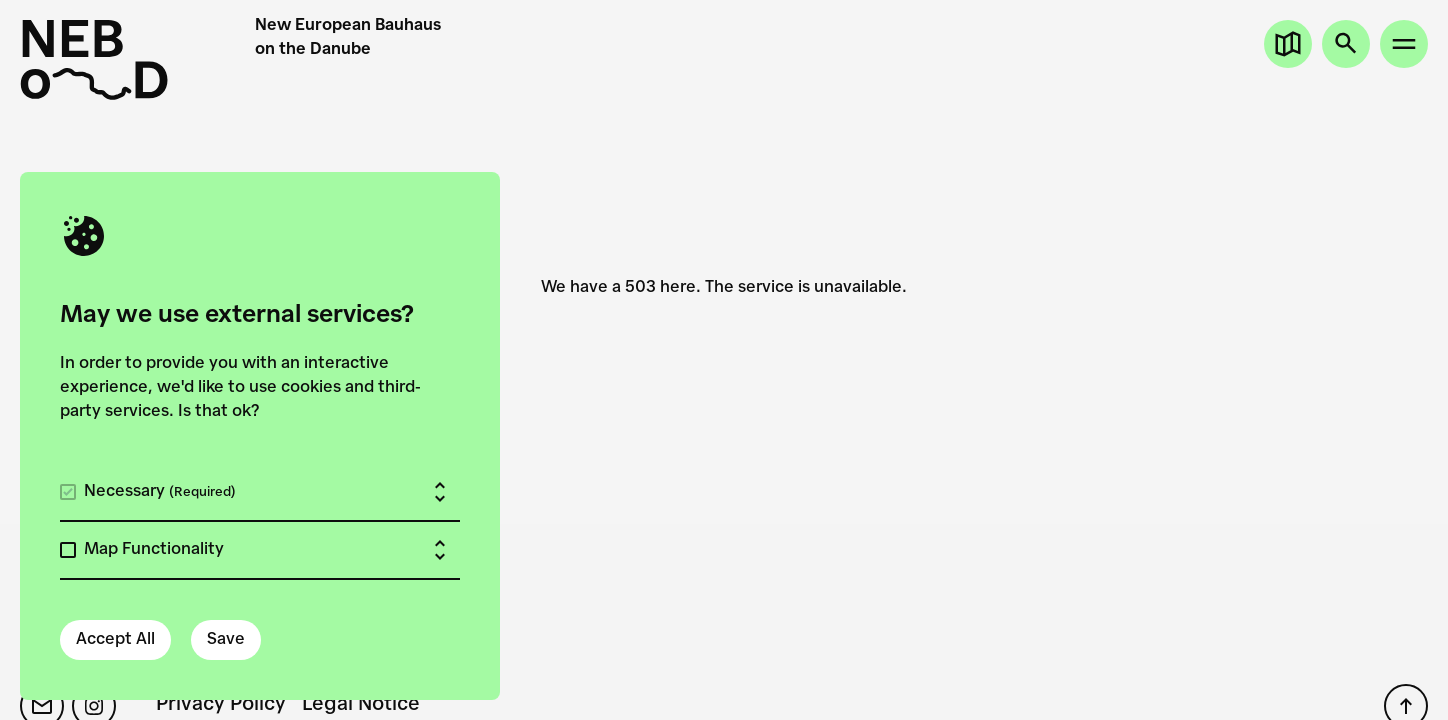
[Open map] (1288, 44)
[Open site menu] (1404, 44)
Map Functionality (154, 550)
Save (226, 640)
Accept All (115, 640)
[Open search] (1346, 44)
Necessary (160, 492)
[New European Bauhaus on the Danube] (137, 60)
